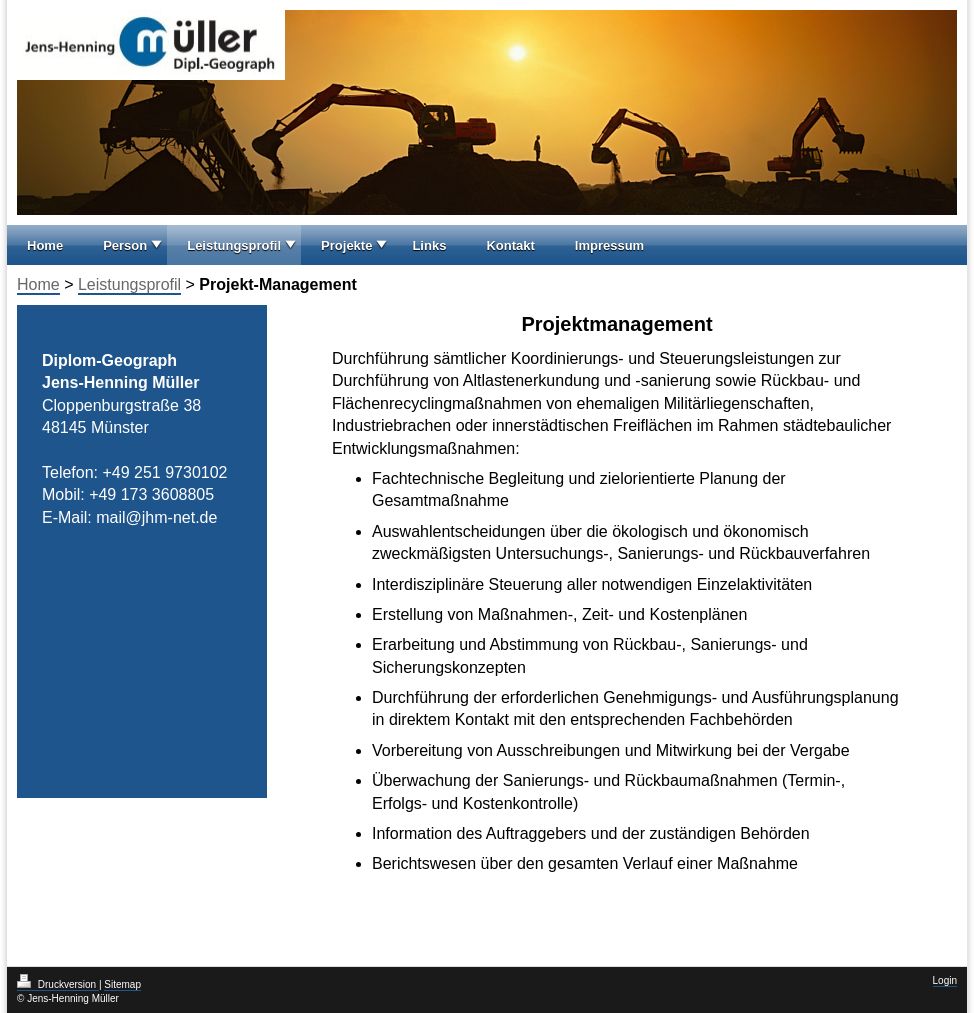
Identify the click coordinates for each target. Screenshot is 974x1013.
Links (429, 245)
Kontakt (510, 245)
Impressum (609, 245)
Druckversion (58, 984)
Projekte (346, 245)
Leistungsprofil (234, 245)
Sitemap (122, 984)
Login (945, 980)
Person (125, 245)
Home (45, 245)
